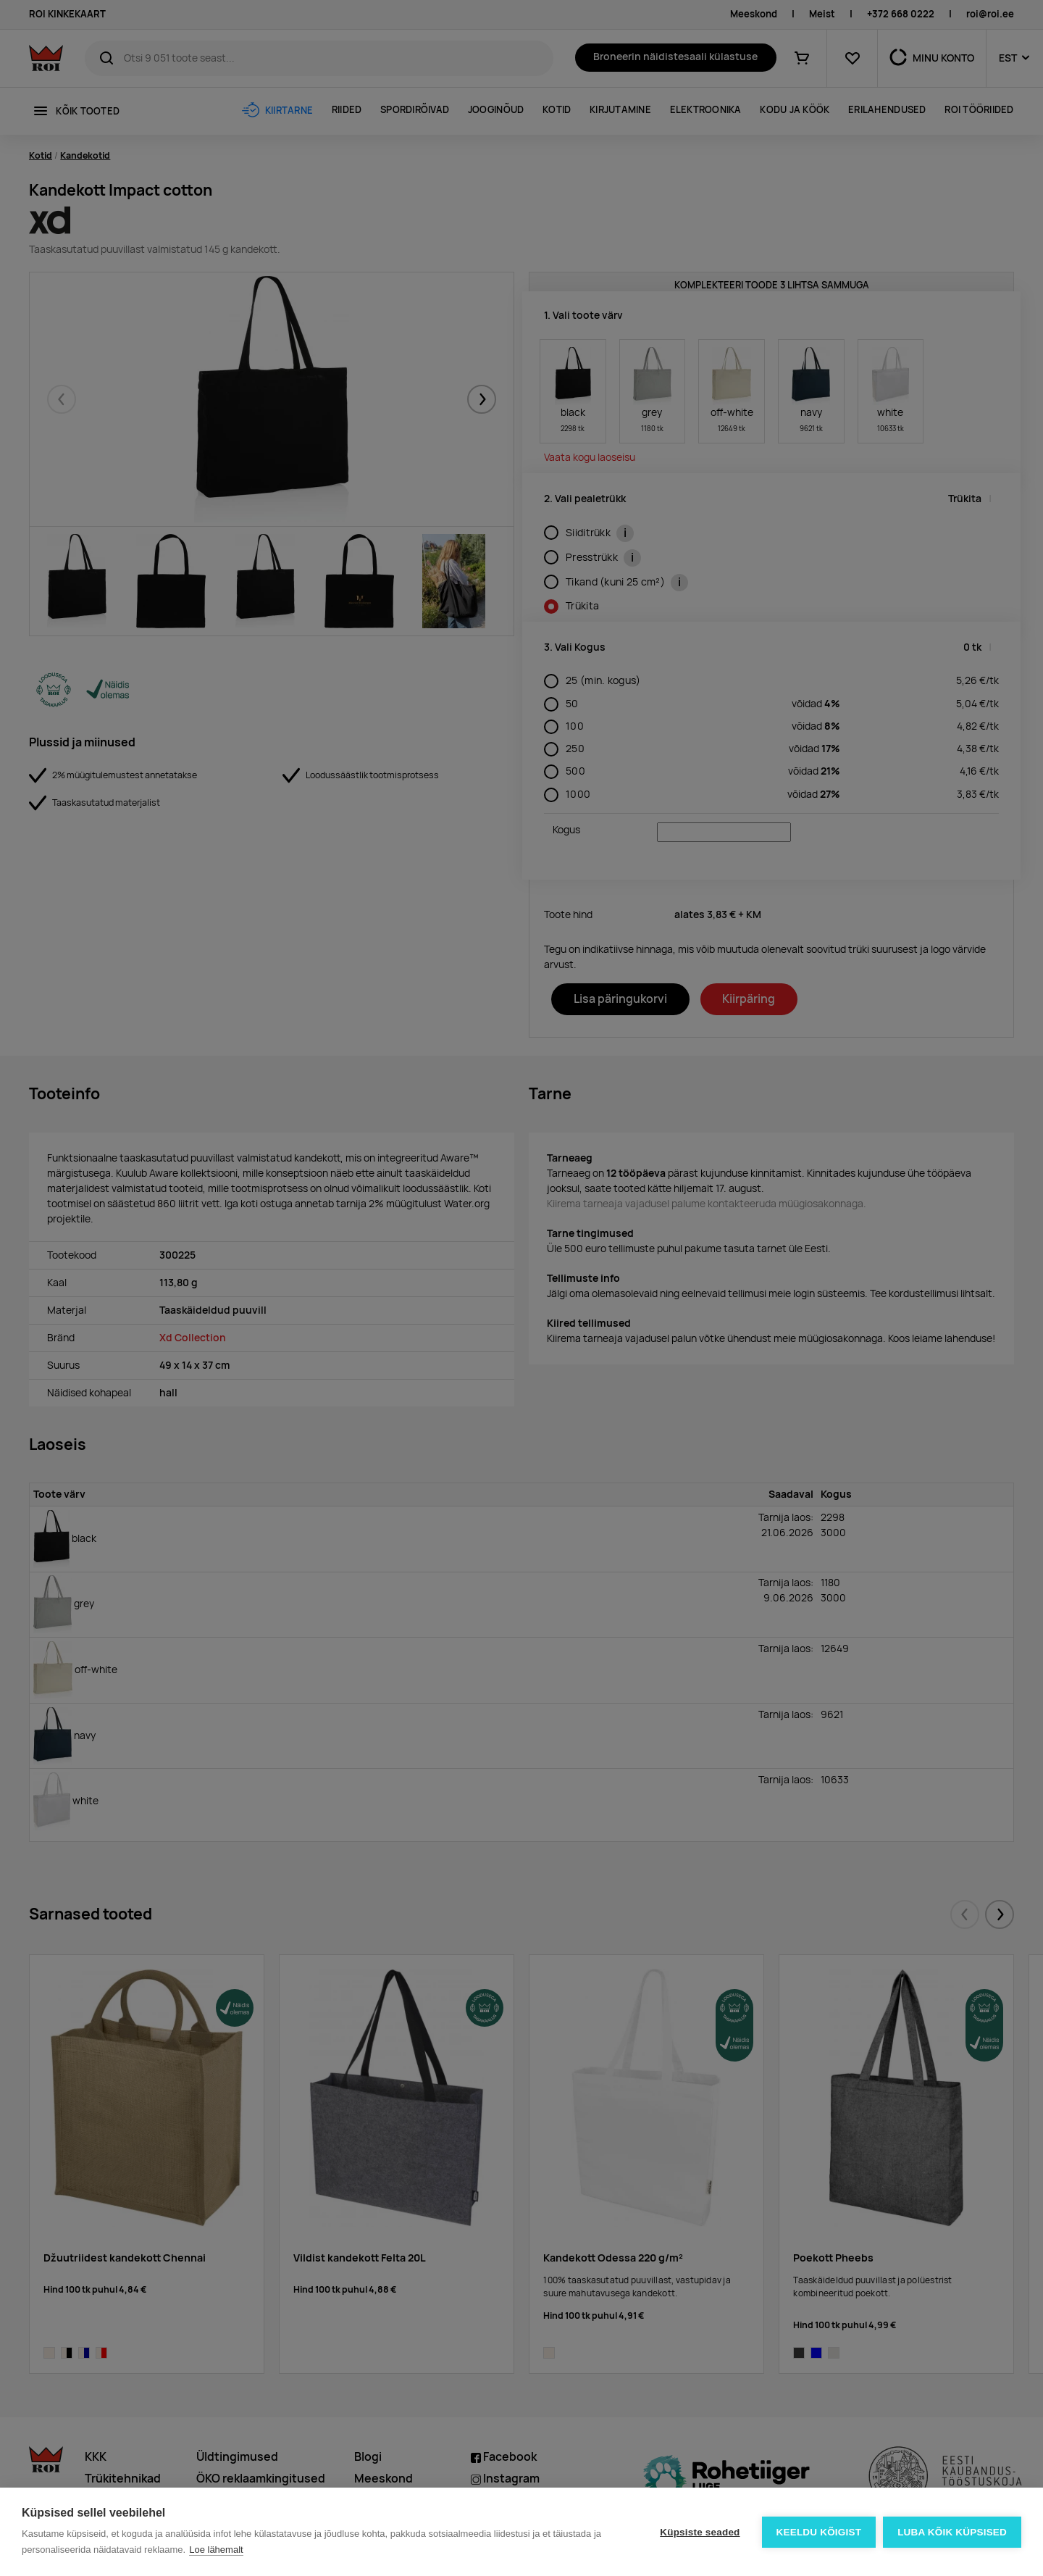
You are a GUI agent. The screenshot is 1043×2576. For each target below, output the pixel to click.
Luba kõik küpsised (952, 2532)
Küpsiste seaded (700, 2532)
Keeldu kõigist (819, 2532)
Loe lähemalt (216, 2549)
